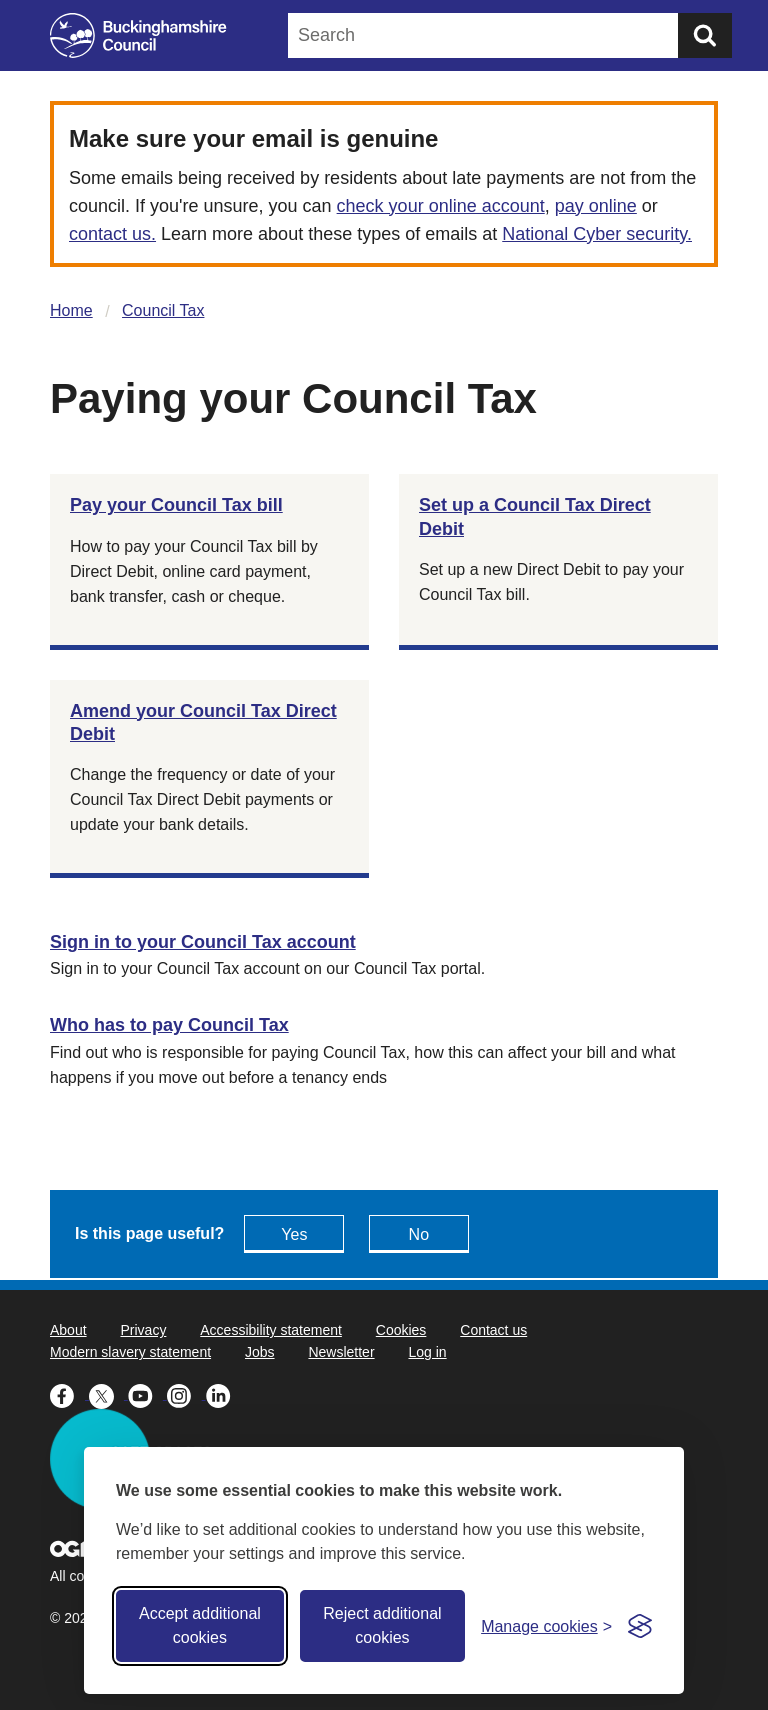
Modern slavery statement (130, 1352)
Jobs (260, 1352)
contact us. (112, 234)
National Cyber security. (597, 234)
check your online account (441, 206)
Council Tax (163, 310)
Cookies (401, 1330)
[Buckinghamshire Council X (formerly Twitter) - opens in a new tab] (108, 1394)
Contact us (493, 1330)
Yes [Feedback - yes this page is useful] (294, 1234)
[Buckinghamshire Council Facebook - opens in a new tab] (69, 1394)
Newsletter (341, 1352)
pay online (596, 206)
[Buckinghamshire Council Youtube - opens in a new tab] (147, 1394)
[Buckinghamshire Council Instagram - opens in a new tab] (186, 1394)
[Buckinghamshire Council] (138, 35)
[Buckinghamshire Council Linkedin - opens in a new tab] (223, 1394)
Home (71, 310)
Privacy (143, 1330)
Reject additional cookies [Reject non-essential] (382, 1625)
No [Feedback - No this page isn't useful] (419, 1234)
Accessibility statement (271, 1330)
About (68, 1330)
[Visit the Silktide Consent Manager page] (640, 1626)
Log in (427, 1352)
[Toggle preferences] (546, 1626)
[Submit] (705, 35)
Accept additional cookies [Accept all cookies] (200, 1625)
